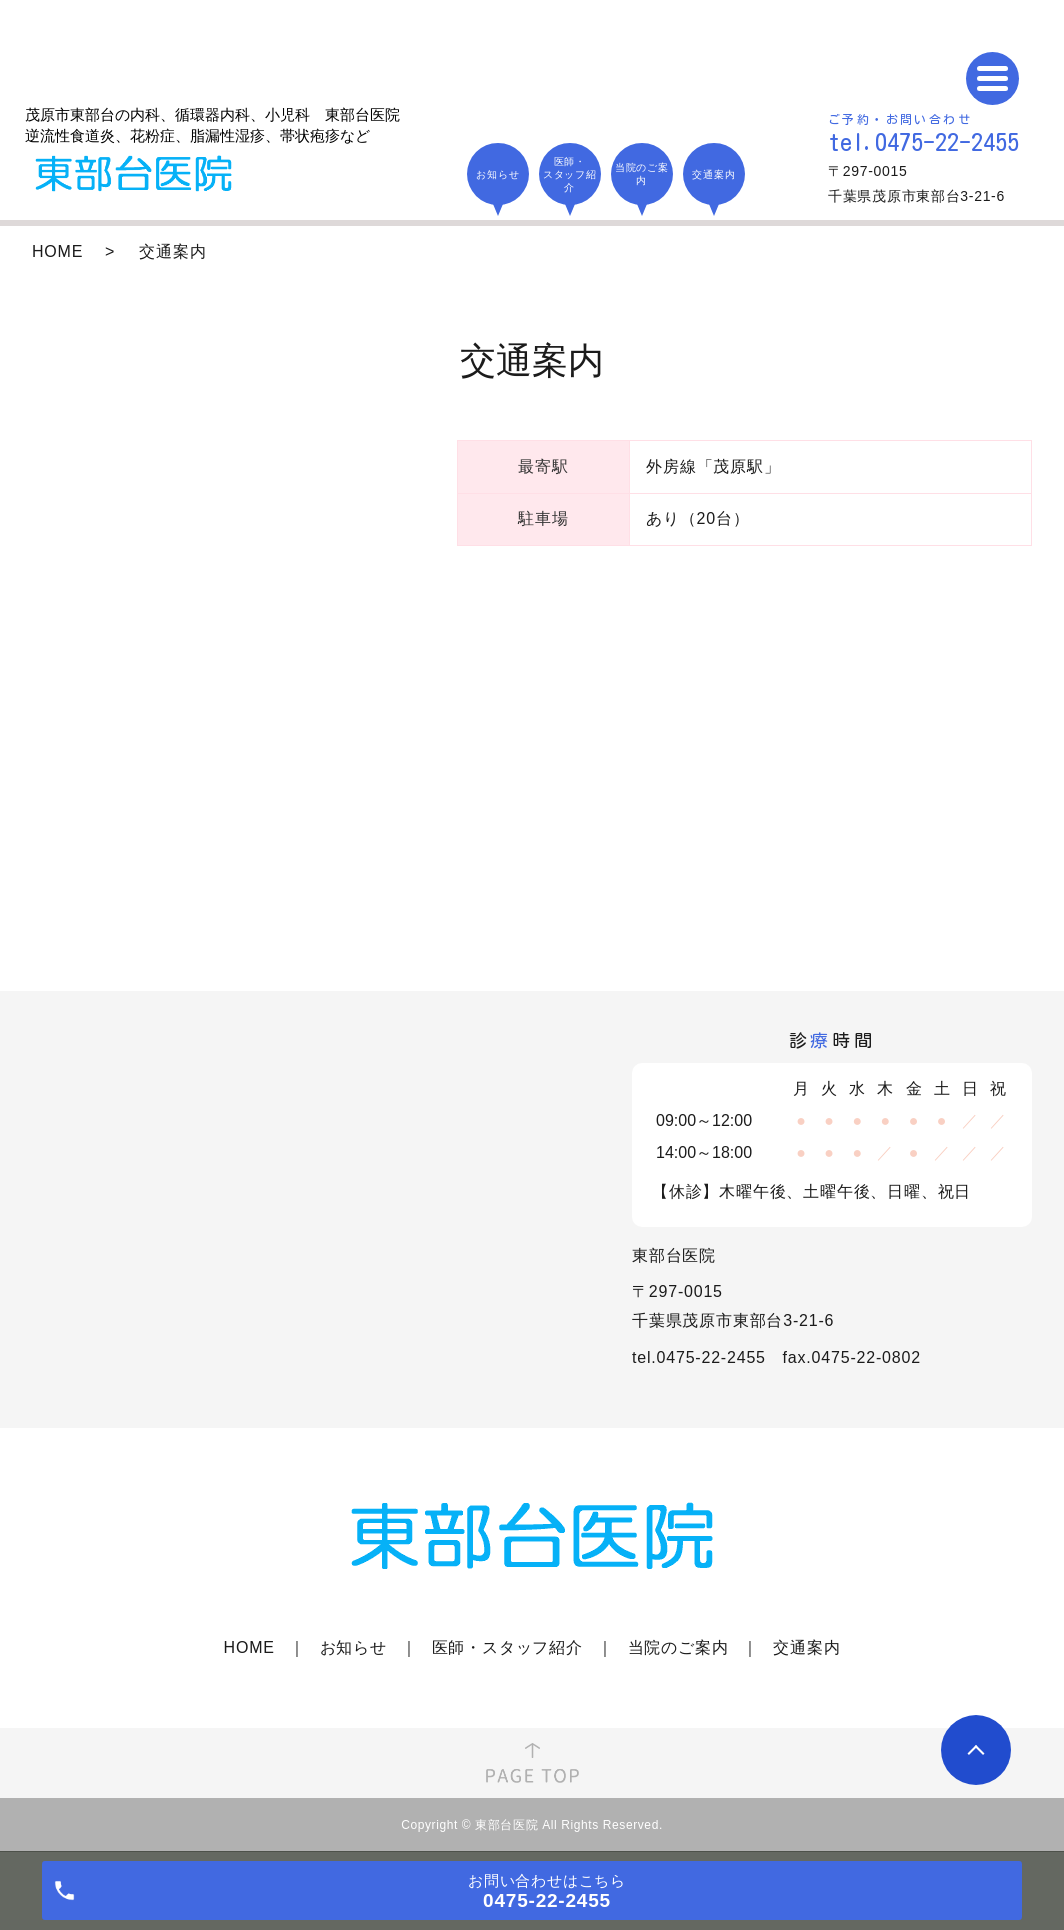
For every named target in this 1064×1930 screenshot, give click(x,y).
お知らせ (353, 1647)
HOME (57, 251)
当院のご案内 (678, 1647)
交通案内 (806, 1647)
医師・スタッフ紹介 (507, 1647)
